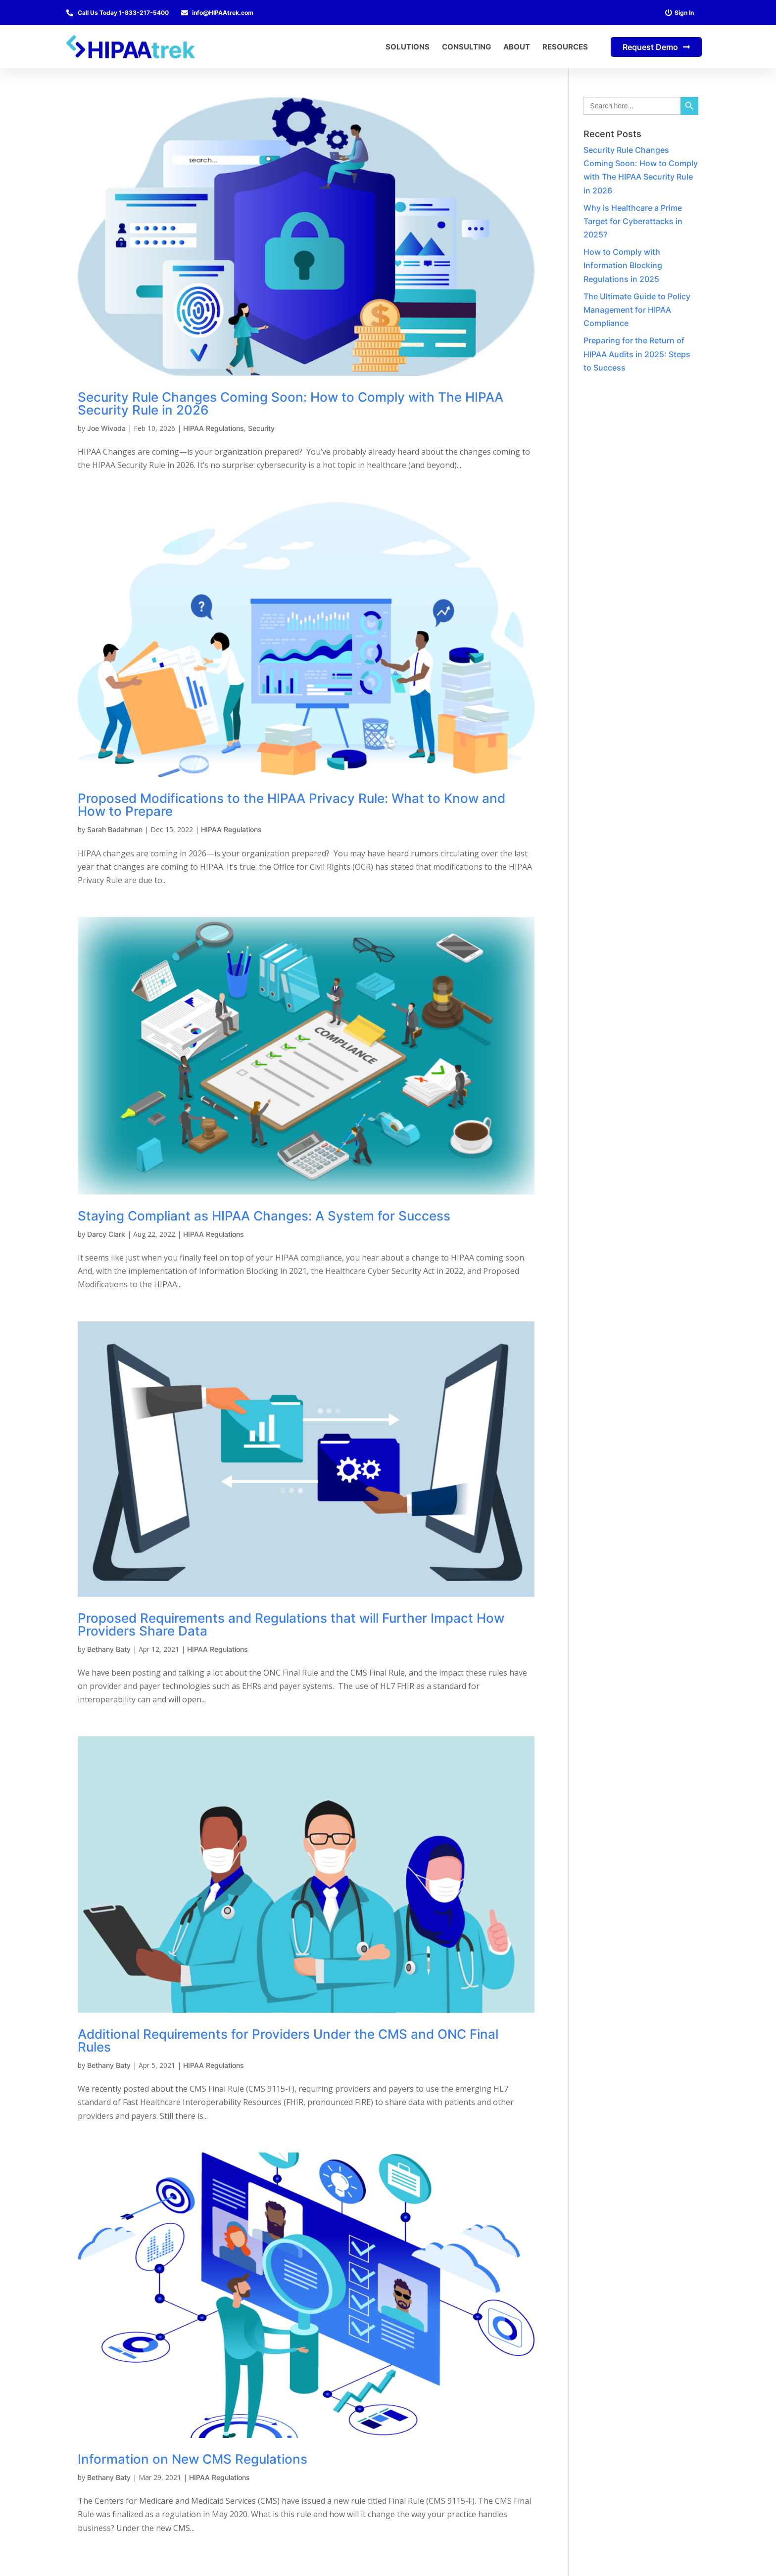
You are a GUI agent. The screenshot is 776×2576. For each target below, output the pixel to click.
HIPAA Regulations (213, 428)
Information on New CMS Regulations (192, 2459)
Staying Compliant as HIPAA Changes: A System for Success (264, 1215)
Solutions (408, 46)
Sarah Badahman (115, 829)
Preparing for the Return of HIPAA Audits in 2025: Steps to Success (636, 353)
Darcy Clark (106, 1234)
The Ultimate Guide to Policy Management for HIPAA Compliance (636, 309)
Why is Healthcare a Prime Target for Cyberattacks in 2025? (632, 221)
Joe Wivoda (106, 428)
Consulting (466, 46)
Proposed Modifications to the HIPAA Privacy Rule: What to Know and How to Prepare (291, 805)
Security (261, 428)
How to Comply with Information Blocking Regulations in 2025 (622, 265)
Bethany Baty (109, 1649)
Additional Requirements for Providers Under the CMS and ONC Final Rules (288, 2040)
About (516, 46)
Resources (565, 46)
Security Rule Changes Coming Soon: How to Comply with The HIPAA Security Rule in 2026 (290, 403)
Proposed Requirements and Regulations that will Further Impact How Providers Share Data (291, 1624)
